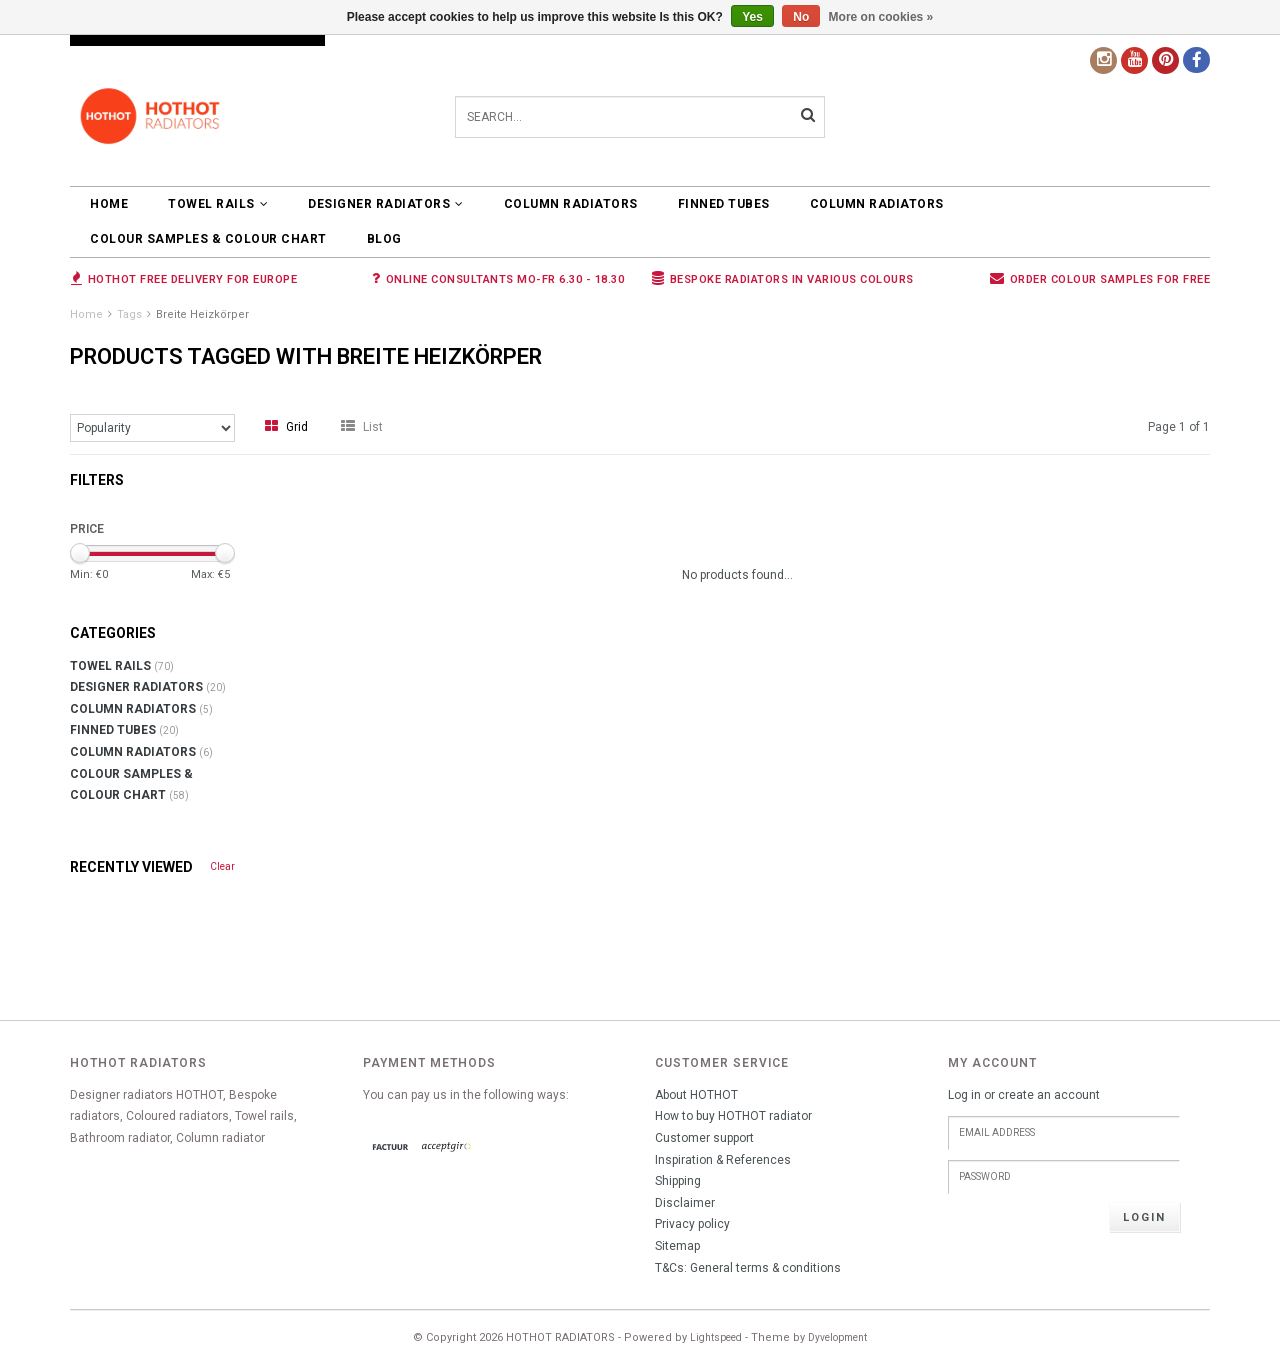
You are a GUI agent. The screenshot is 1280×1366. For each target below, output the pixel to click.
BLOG (384, 239)
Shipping (678, 1181)
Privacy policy (692, 1224)
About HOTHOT (696, 1095)
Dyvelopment (837, 1337)
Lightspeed (716, 1337)
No (801, 17)
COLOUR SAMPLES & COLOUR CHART (208, 239)
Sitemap (677, 1246)
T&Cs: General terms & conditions (748, 1268)
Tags (129, 314)
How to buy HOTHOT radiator (733, 1116)
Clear (222, 866)
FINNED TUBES (724, 204)
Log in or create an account (1024, 1095)
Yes (752, 17)
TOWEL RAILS (218, 204)
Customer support (704, 1138)
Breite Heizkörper (202, 314)
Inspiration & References (723, 1160)
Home (109, 204)
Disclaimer (685, 1203)
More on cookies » (881, 17)
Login (1144, 1217)
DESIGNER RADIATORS (386, 204)
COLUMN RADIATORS (571, 204)
